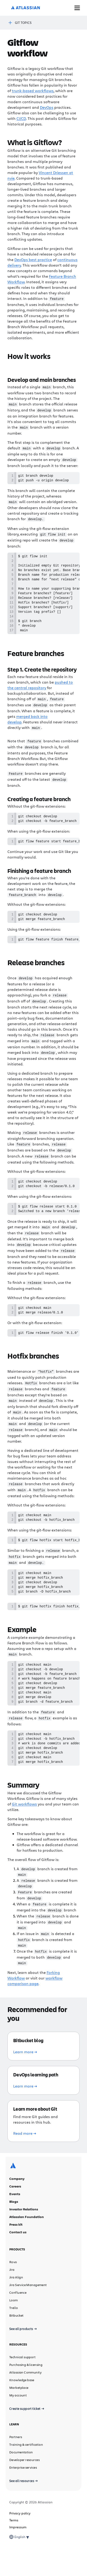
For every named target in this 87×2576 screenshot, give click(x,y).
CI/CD (21, 118)
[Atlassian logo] (25, 8)
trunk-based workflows (33, 90)
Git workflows (24, 1832)
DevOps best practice (33, 259)
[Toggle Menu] (77, 8)
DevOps (46, 107)
